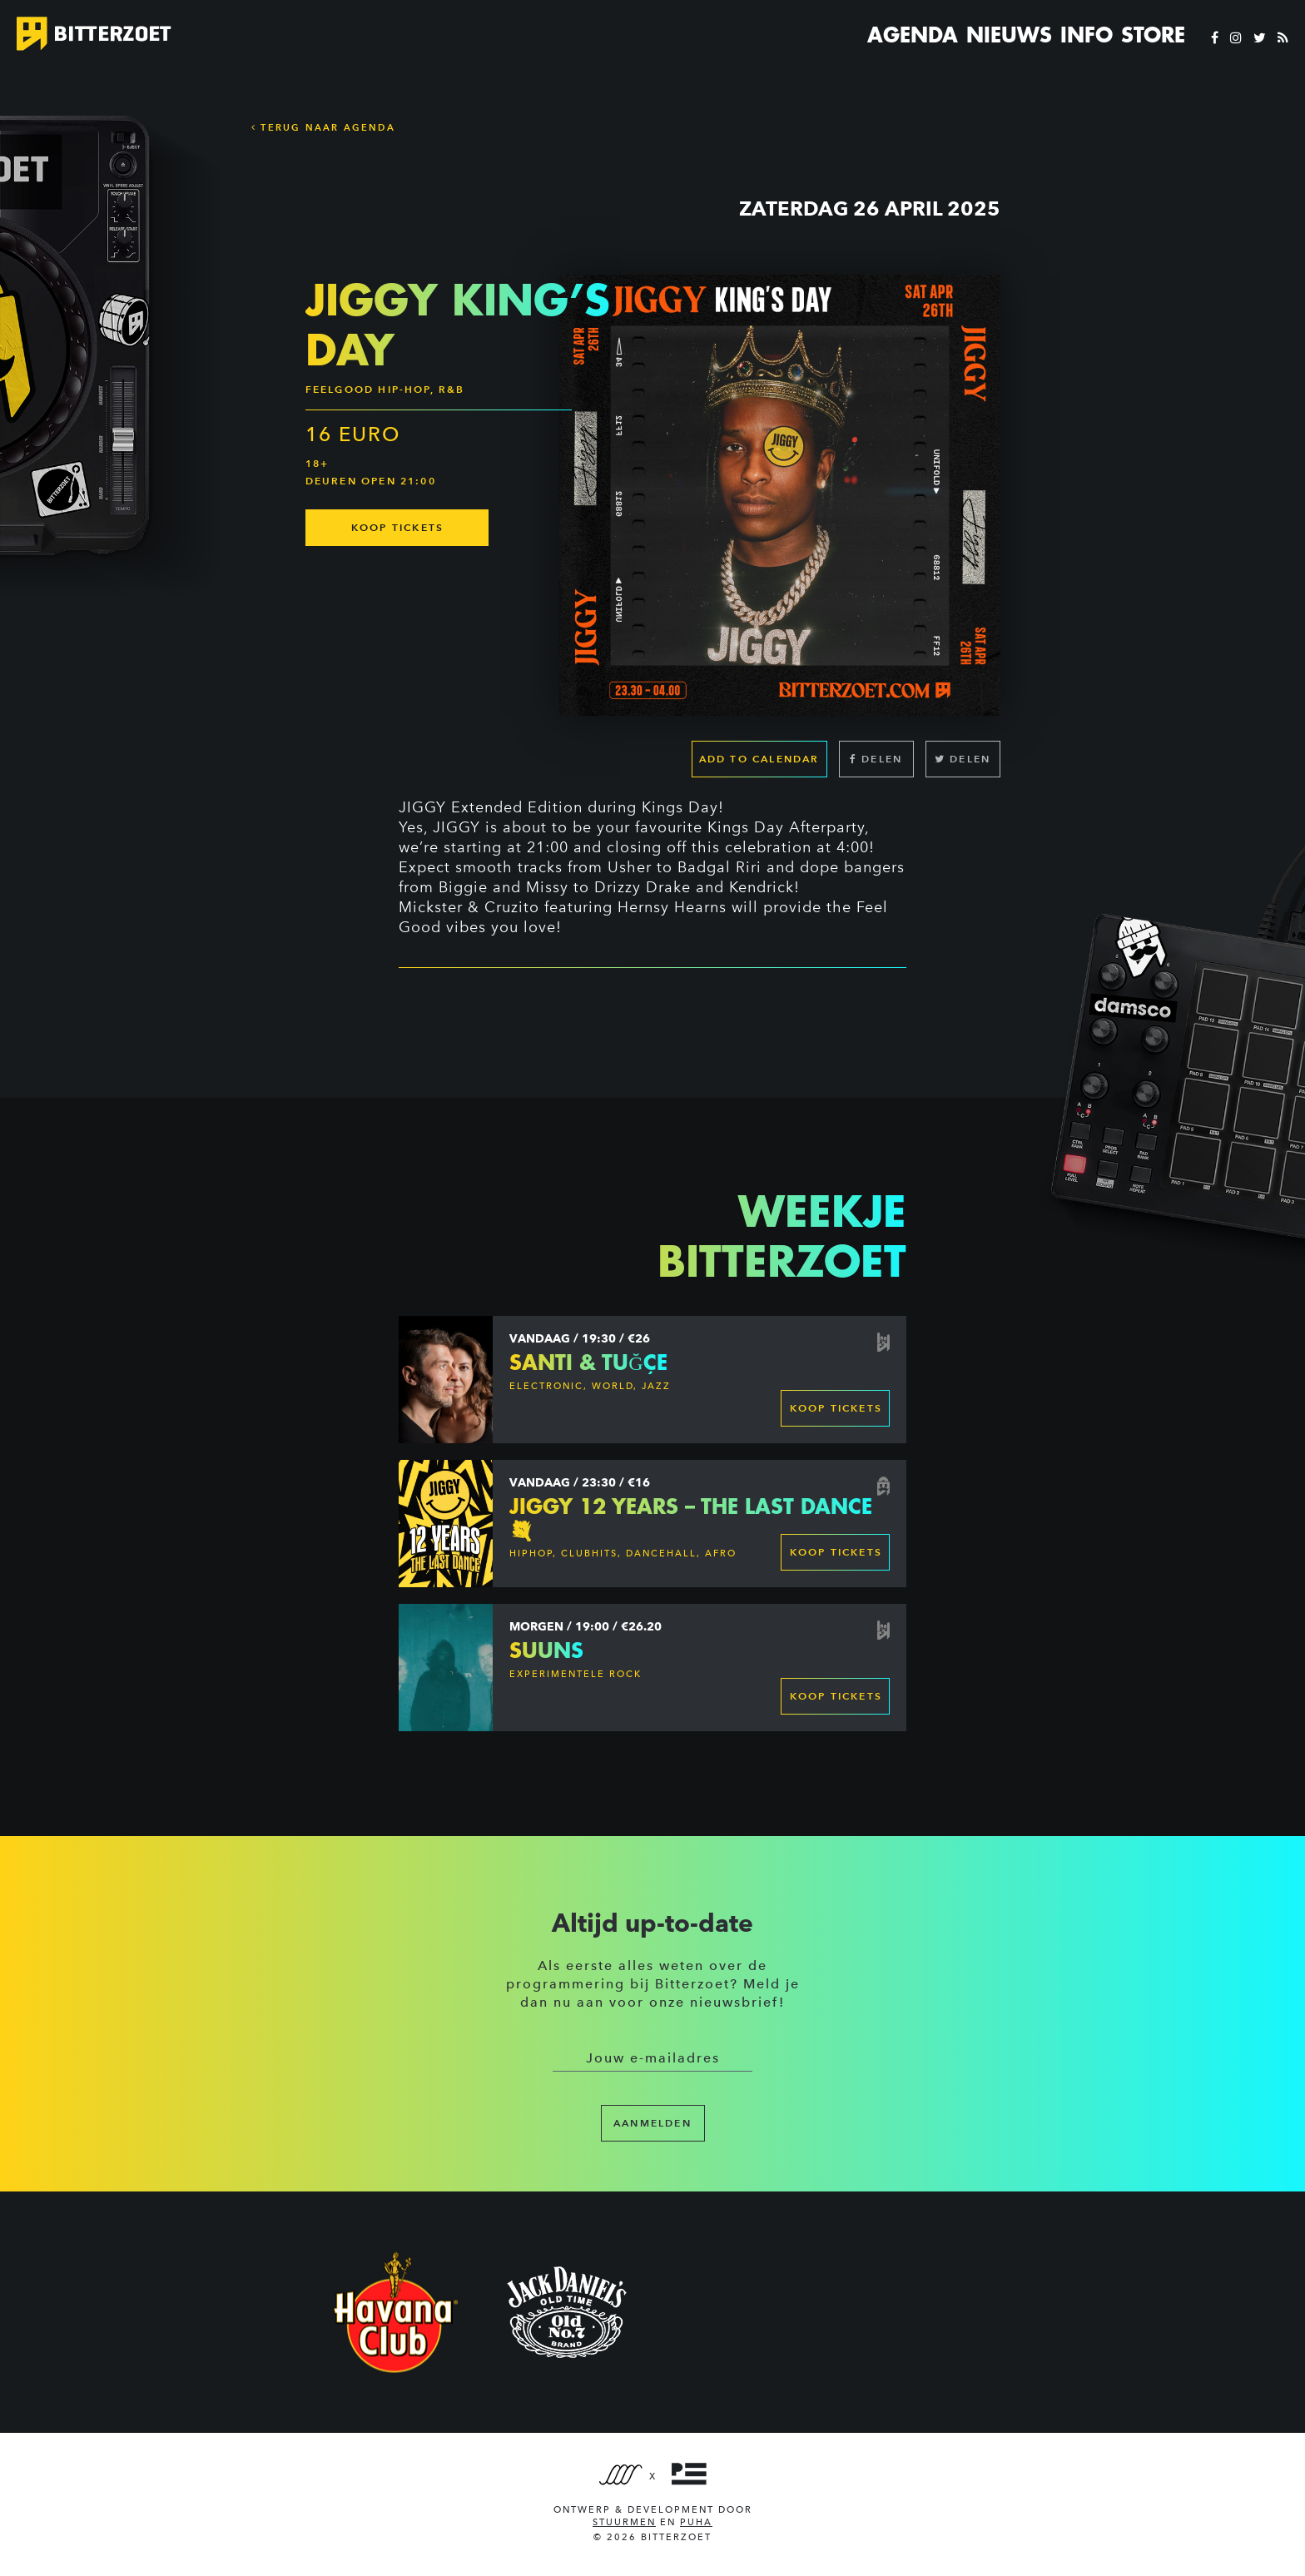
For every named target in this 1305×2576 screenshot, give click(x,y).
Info (1086, 34)
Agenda (912, 34)
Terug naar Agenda (323, 127)
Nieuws (1009, 34)
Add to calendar (759, 758)
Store (1153, 34)
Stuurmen (624, 2522)
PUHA (696, 2522)
